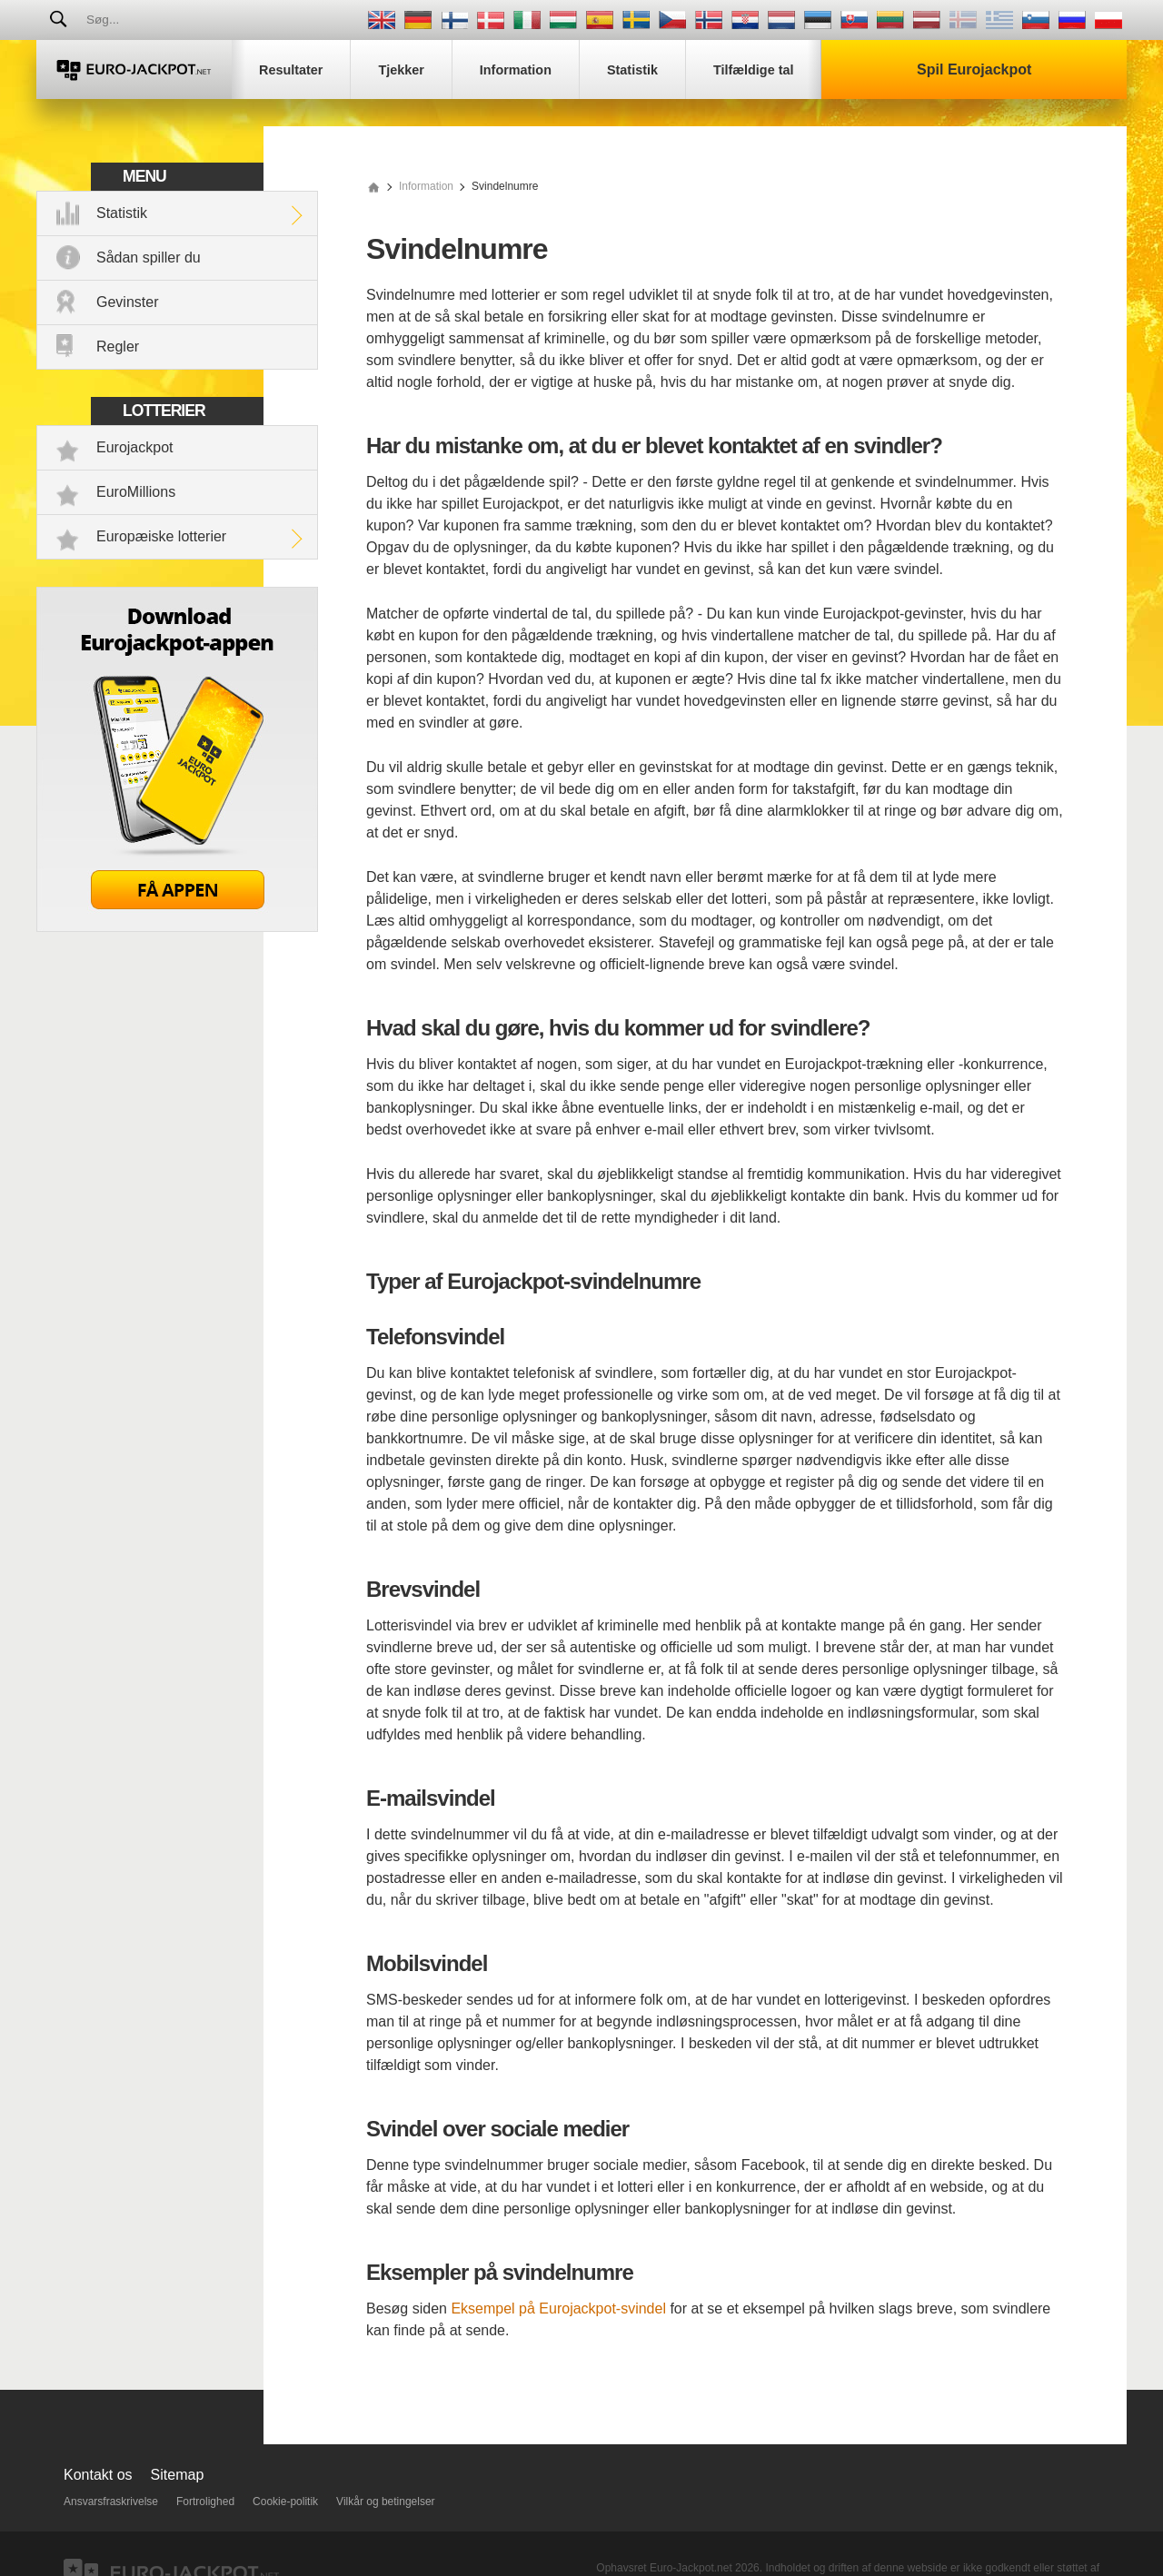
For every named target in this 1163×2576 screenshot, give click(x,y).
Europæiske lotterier (161, 536)
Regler (117, 346)
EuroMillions (135, 492)
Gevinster (127, 302)
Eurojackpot (135, 447)
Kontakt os (98, 2474)
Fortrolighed (205, 2501)
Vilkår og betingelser (385, 2501)
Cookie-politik (285, 2501)
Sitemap (177, 2474)
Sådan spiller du (148, 257)
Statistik (121, 213)
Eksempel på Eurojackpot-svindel (558, 2308)
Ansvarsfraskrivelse (111, 2501)
